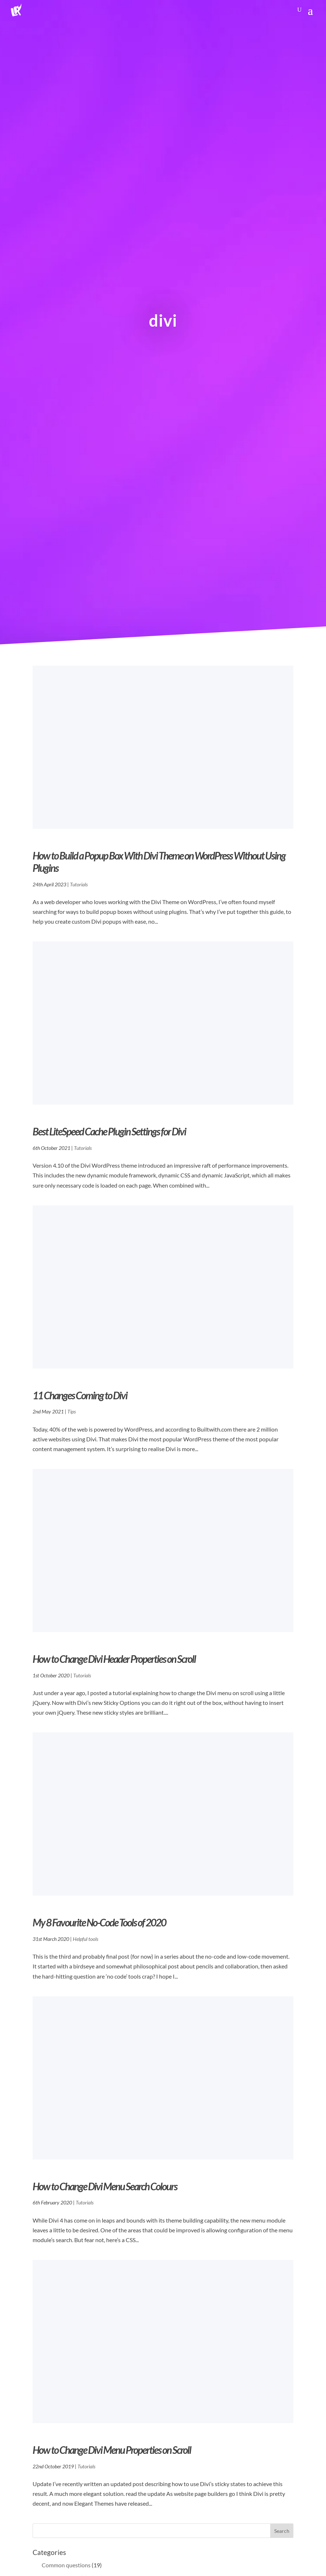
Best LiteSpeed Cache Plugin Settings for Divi (109, 1131)
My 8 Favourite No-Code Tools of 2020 (99, 1922)
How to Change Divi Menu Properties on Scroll (112, 2450)
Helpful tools (85, 1939)
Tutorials (79, 884)
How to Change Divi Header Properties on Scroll (114, 1659)
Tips (71, 1411)
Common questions (66, 2564)
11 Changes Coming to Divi (80, 1395)
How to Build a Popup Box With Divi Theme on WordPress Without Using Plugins (159, 861)
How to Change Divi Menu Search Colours (105, 2186)
